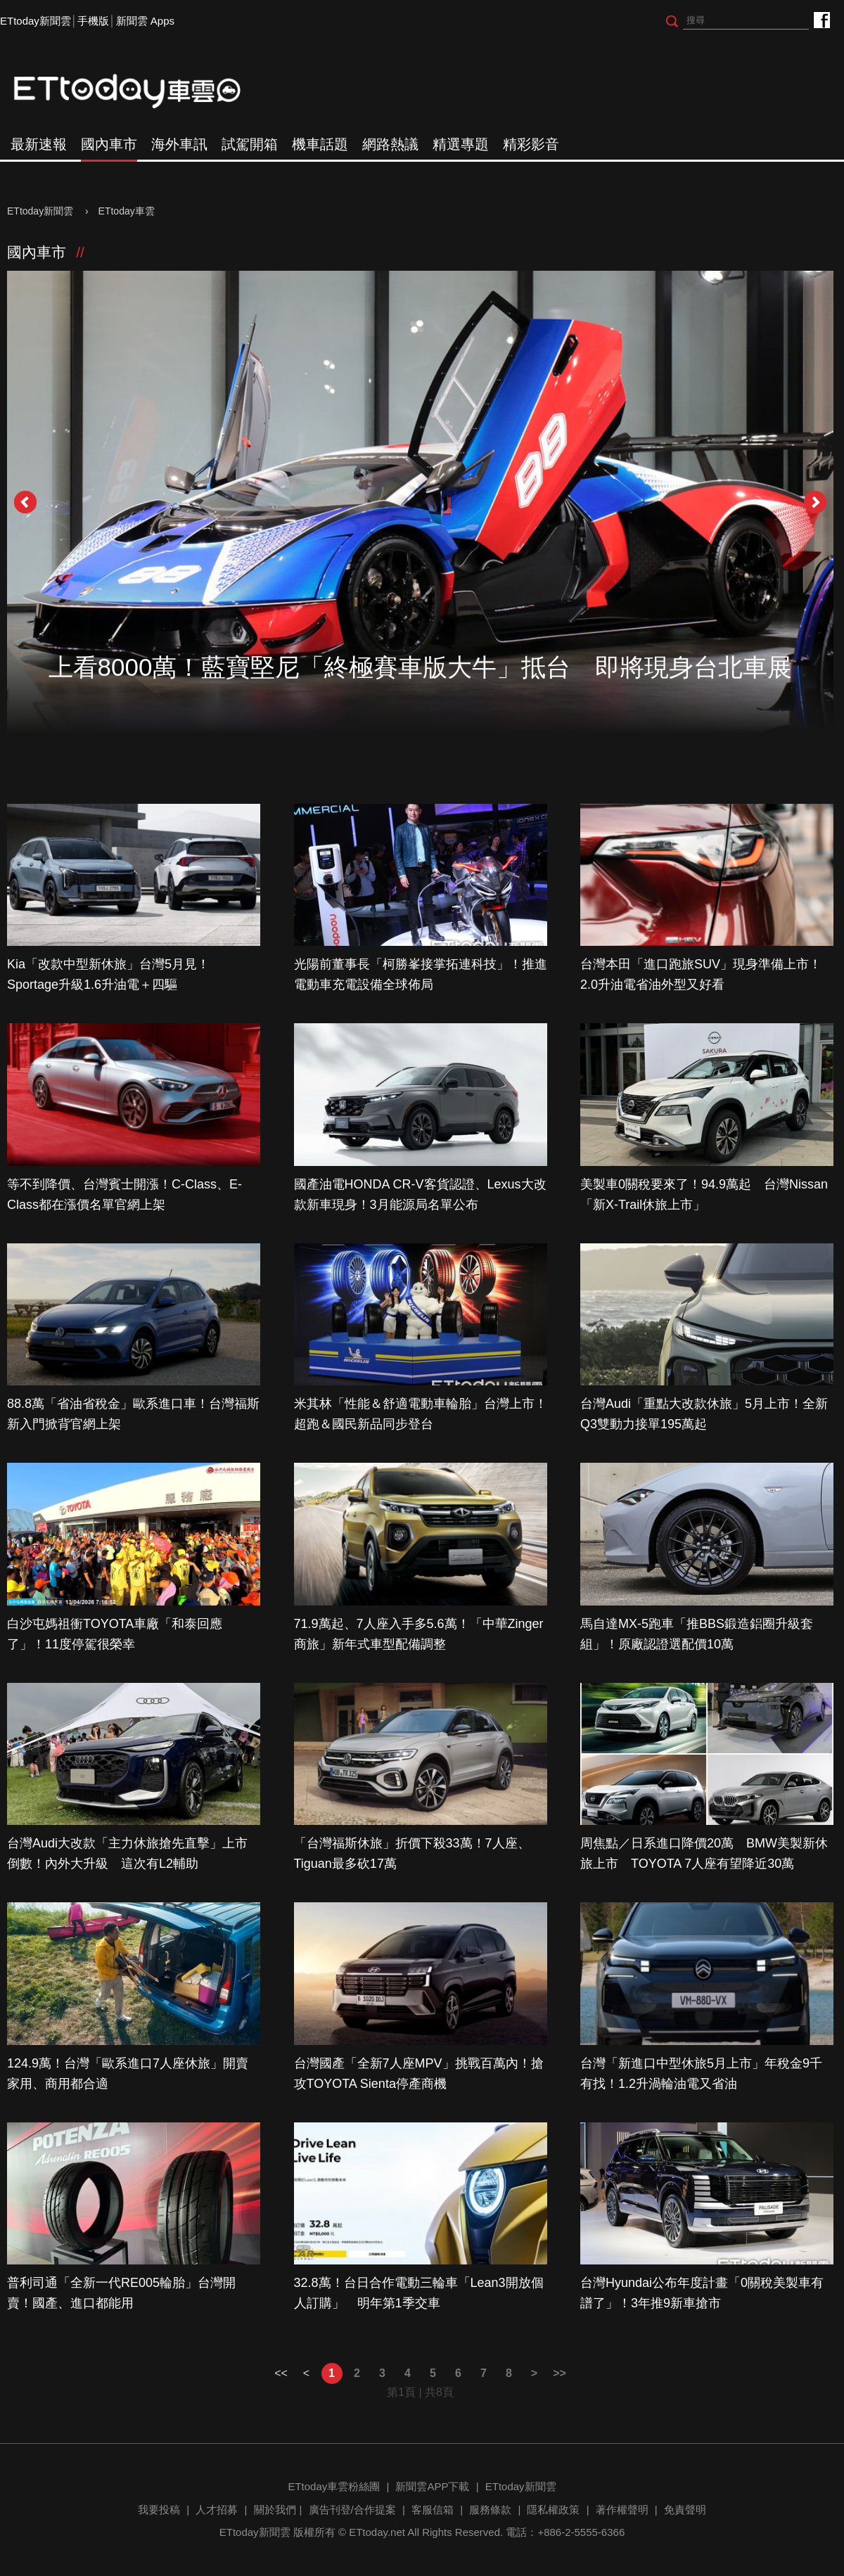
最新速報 (39, 144)
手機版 (93, 21)
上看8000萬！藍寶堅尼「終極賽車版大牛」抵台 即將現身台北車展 (421, 667)
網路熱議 (390, 144)
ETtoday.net (377, 2532)
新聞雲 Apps (145, 21)
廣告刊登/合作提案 (352, 2510)
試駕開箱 (250, 144)
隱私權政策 (553, 2510)
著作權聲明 (622, 2510)
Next (815, 502)
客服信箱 (432, 2510)
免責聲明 (685, 2510)
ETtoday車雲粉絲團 (821, 19)
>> (559, 2373)
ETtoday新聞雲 (35, 21)
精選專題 (461, 144)
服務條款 (490, 2510)
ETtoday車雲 (140, 91)
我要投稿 (159, 2510)
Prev (25, 502)
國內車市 (109, 144)
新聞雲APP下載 (432, 2486)
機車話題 (320, 144)
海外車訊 (179, 144)
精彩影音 (531, 144)
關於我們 (275, 2510)
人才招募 (217, 2510)
